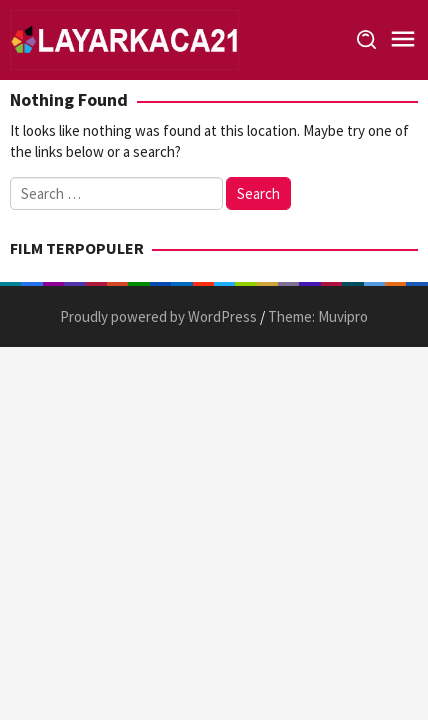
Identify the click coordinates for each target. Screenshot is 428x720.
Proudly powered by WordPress (158, 316)
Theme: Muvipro (318, 316)
